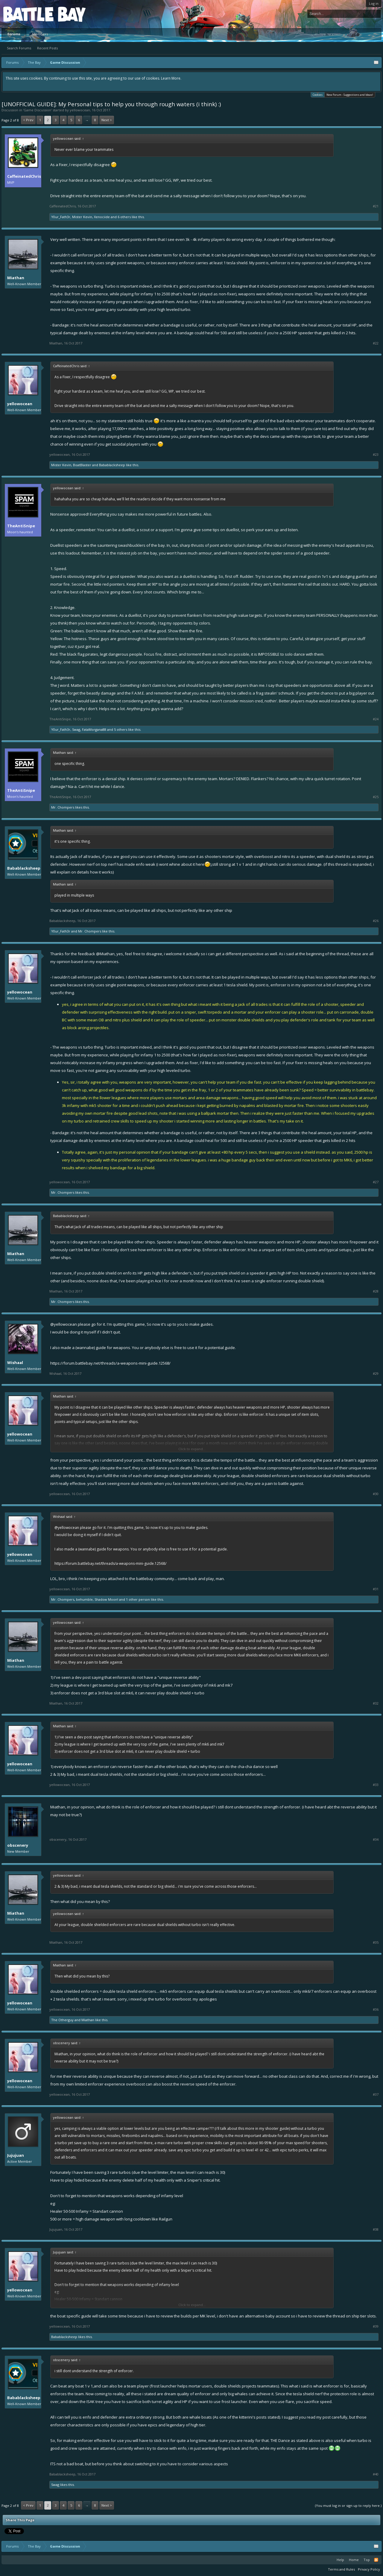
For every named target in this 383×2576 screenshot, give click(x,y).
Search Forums (19, 48)
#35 (376, 1942)
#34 (376, 1839)
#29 (376, 1373)
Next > (106, 120)
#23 (376, 454)
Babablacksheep (112, 465)
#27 (376, 1182)
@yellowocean (63, 1324)
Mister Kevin (82, 217)
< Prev (28, 120)
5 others (120, 729)
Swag (76, 729)
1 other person (138, 1599)
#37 (376, 2094)
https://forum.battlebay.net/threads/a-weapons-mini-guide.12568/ (110, 1363)
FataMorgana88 (94, 729)
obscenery (17, 1845)
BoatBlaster (82, 465)
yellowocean (80, 110)
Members (40, 34)
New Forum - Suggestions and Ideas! (349, 95)
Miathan (15, 277)
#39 (376, 2326)
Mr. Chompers (62, 807)
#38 (376, 2229)
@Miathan (105, 953)
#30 (376, 1494)
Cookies (318, 94)
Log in (374, 3)
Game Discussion (37, 110)
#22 (376, 343)
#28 (376, 1291)
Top (367, 2559)
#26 (376, 921)
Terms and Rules (341, 2569)
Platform (25, 14)
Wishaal (15, 1362)
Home (354, 2559)
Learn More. (171, 78)
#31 (376, 1589)
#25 (376, 797)
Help (340, 2559)
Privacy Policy (369, 2569)
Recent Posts (47, 48)
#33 (376, 1785)
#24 (376, 719)
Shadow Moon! (106, 1599)
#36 (376, 2009)
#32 (376, 1703)
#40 (376, 2474)
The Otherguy (62, 2020)
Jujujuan (15, 2155)
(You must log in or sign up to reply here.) (348, 2505)
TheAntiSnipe (21, 525)
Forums (13, 34)
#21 (376, 206)
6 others (124, 217)
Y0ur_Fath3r (60, 217)
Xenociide (102, 217)
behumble (84, 1599)
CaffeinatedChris (24, 176)
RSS (376, 2559)
